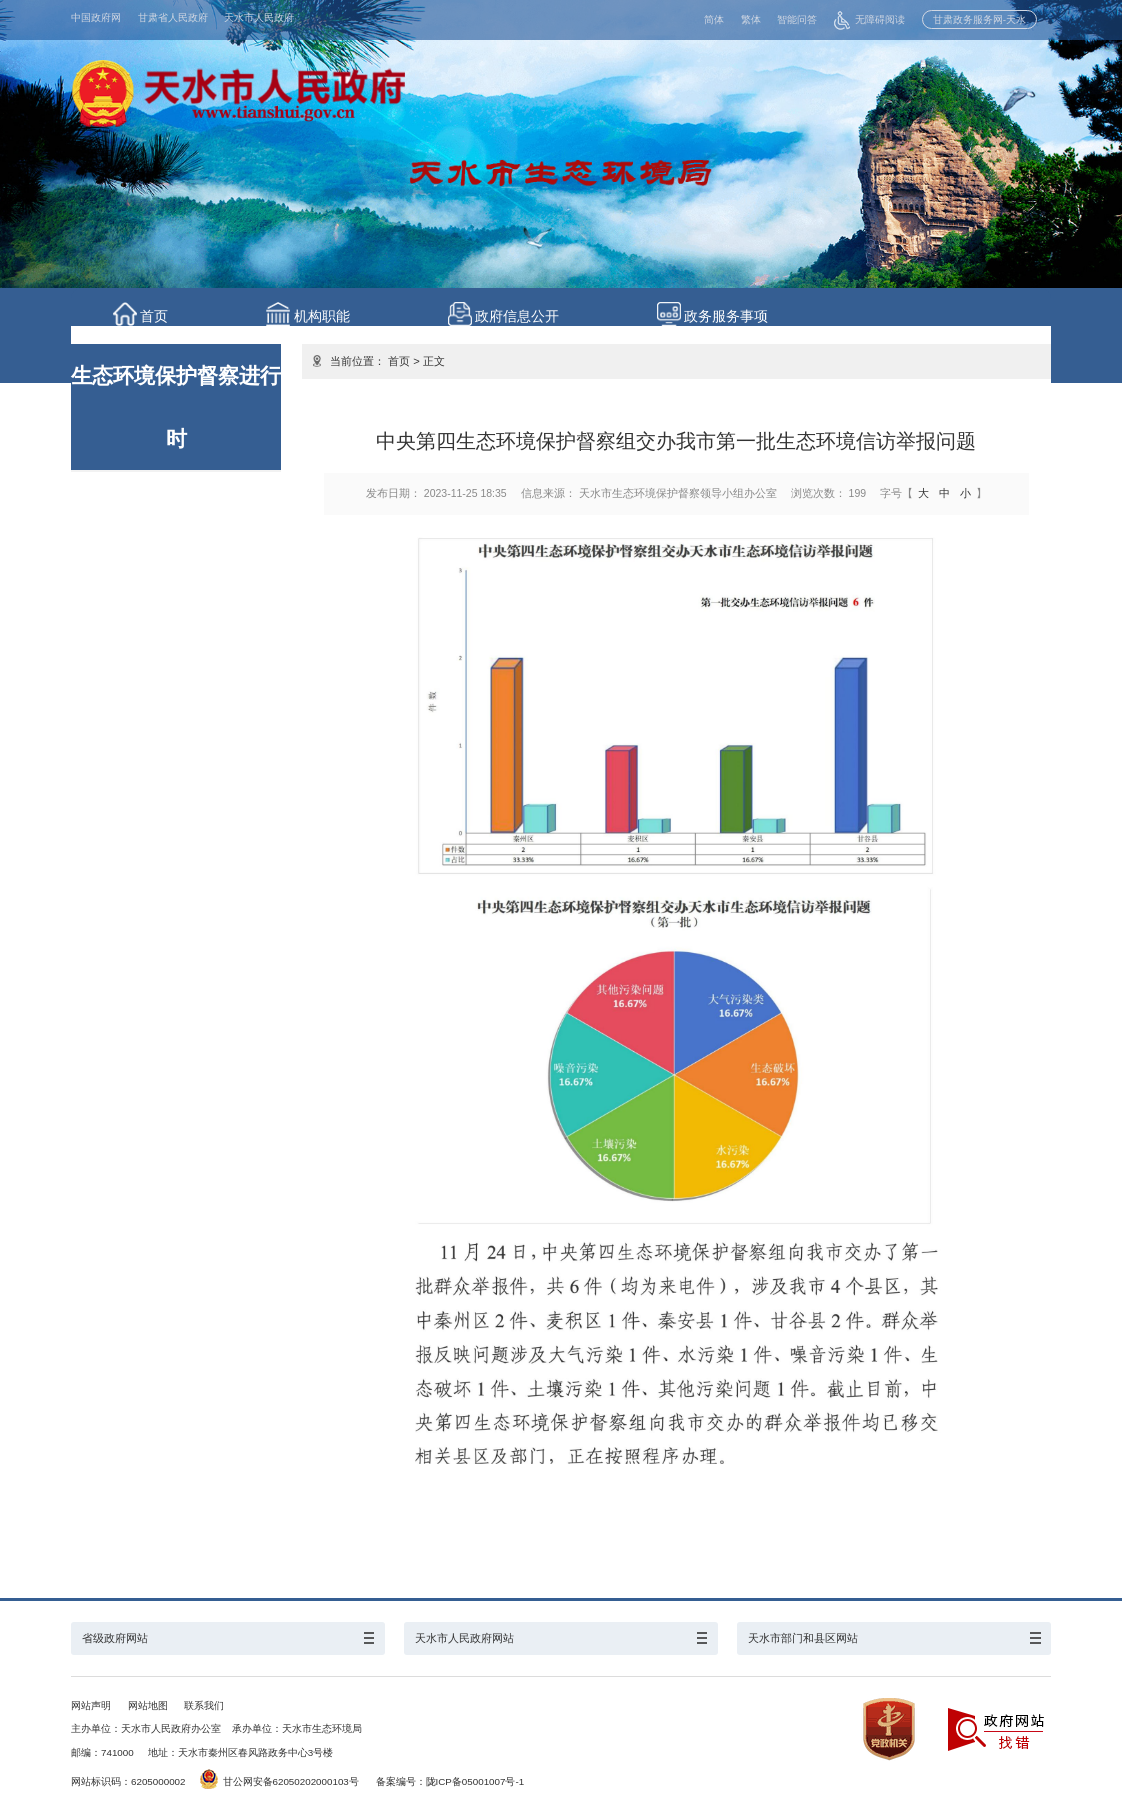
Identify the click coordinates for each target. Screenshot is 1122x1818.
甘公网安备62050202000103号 (279, 1781)
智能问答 (797, 19)
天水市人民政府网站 (464, 1638)
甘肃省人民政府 (173, 17)
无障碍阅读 (869, 19)
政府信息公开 (528, 316)
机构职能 (329, 316)
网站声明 (91, 1705)
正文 (434, 361)
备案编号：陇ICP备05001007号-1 (450, 1781)
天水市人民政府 (259, 17)
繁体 (751, 19)
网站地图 (148, 1705)
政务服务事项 (741, 316)
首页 (158, 316)
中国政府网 (96, 17)
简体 (714, 19)
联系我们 (204, 1705)
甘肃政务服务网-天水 (979, 19)
